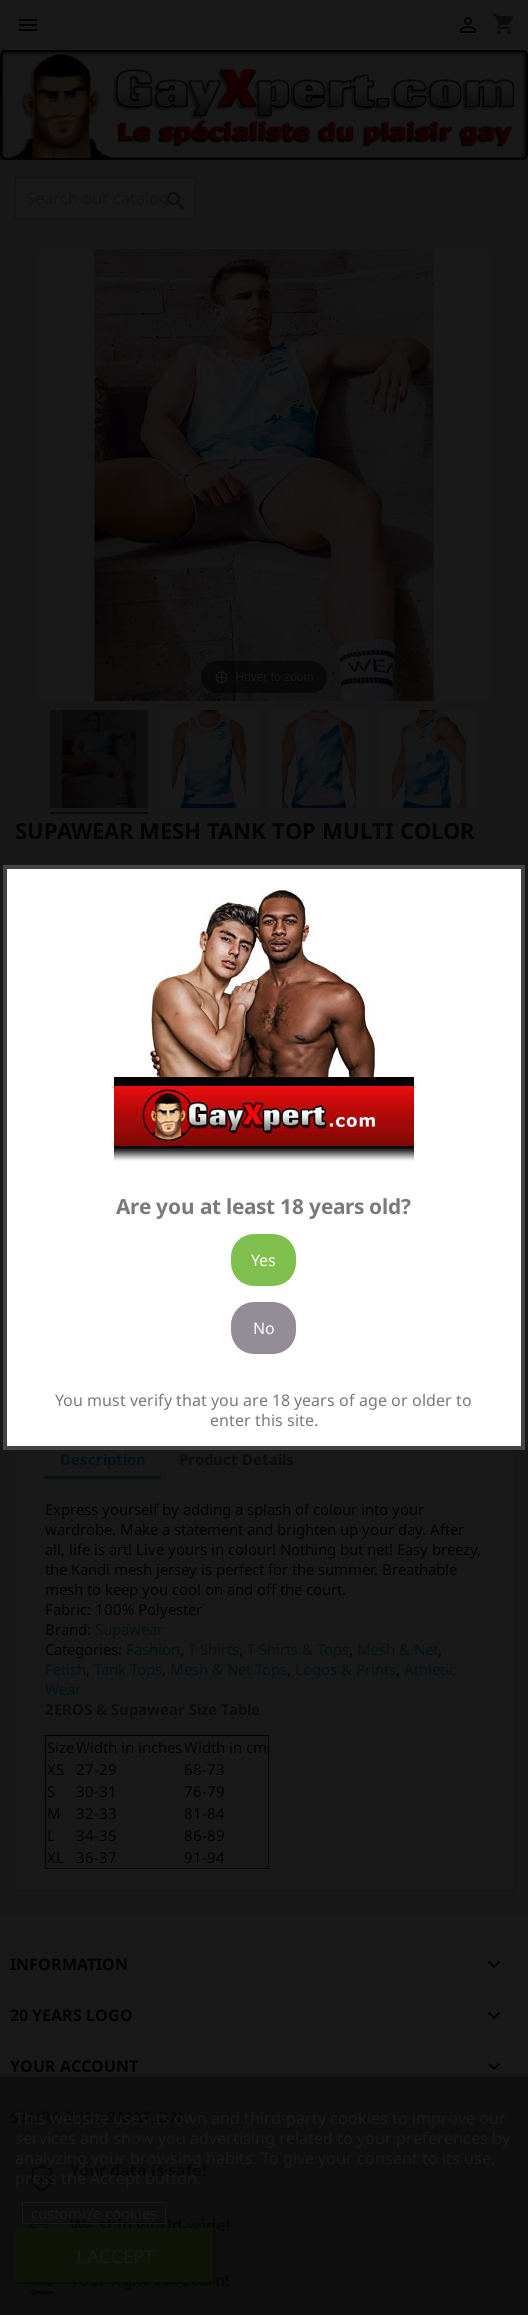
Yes (263, 1260)
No (264, 1328)
